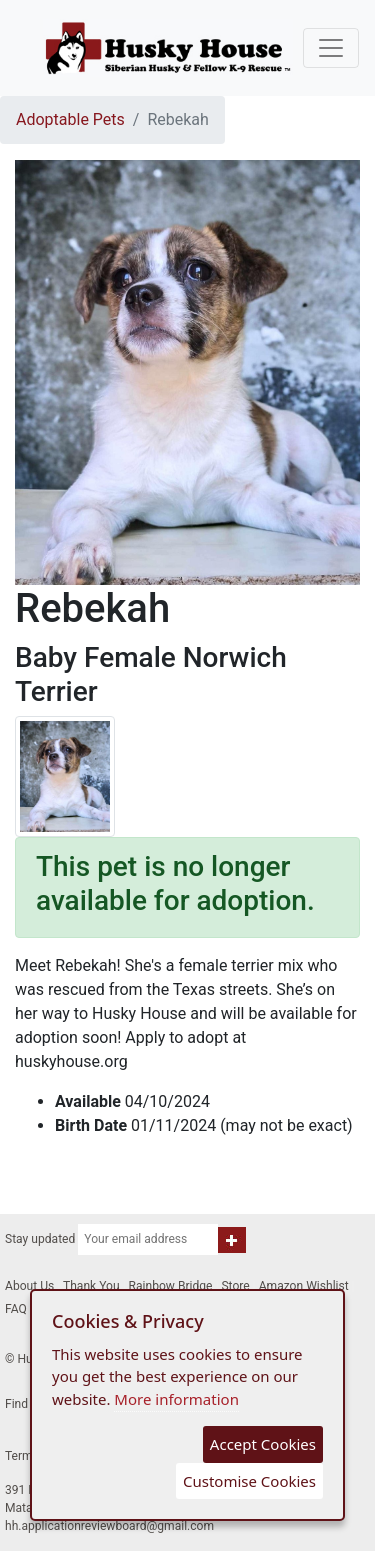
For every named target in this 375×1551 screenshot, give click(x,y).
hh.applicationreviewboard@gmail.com (109, 1526)
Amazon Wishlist (304, 1286)
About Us (29, 1286)
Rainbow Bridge (171, 1286)
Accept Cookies (263, 1444)
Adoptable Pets (70, 119)
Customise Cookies (249, 1481)
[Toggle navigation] (331, 48)
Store (235, 1286)
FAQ (16, 1309)
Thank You (91, 1286)
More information (176, 1399)
